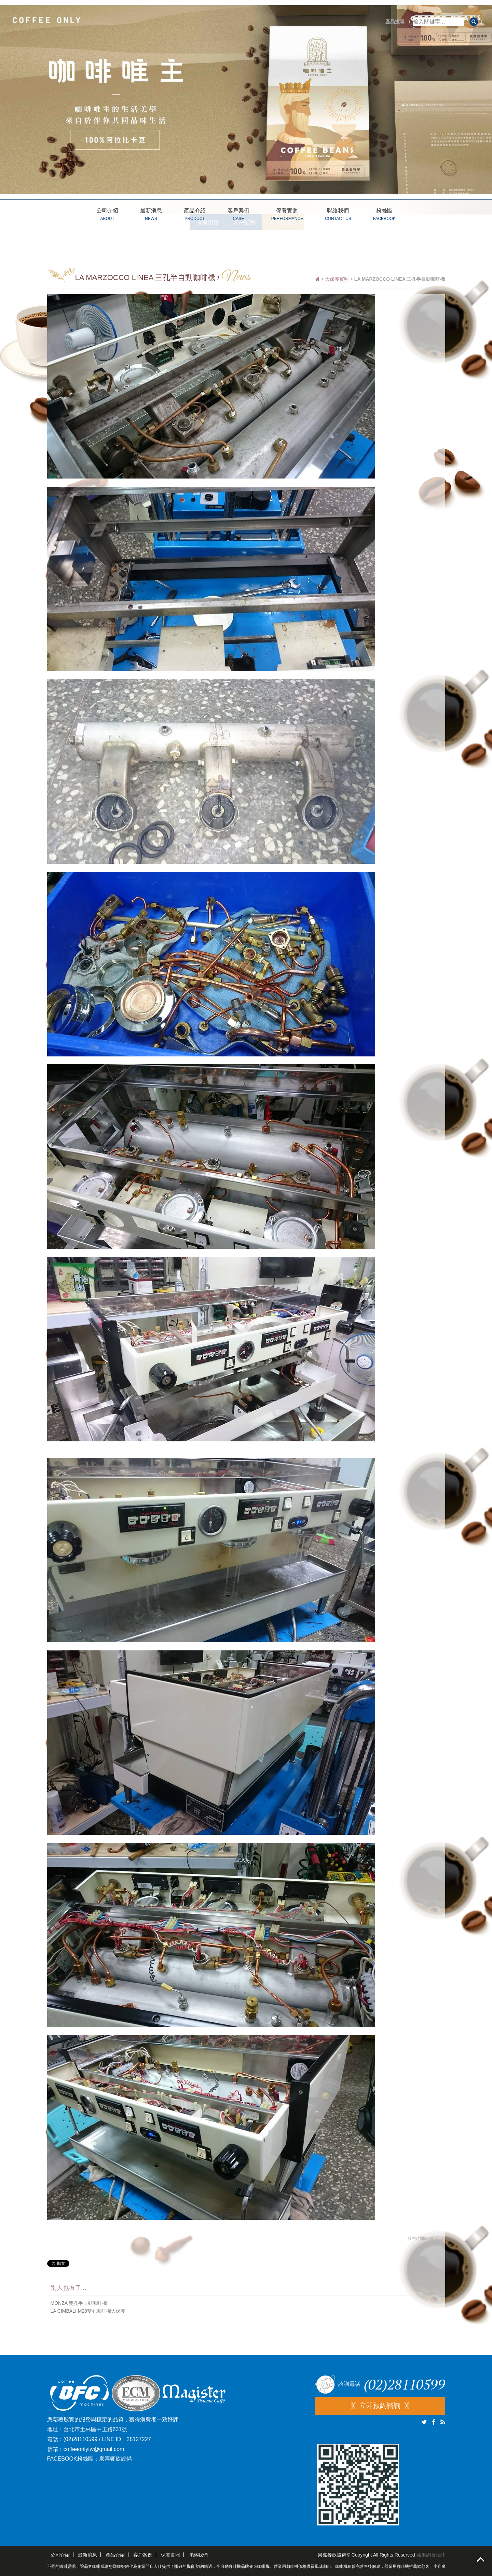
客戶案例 (238, 215)
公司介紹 (107, 215)
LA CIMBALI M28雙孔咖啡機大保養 (88, 2311)
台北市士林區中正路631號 (95, 2429)
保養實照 (287, 215)
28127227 (139, 2439)
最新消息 (151, 215)
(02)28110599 (81, 2439)
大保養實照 (337, 279)
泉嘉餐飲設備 (115, 2459)
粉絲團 (384, 215)
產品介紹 (195, 215)
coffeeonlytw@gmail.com (94, 2449)
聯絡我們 (338, 215)
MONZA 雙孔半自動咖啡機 (79, 2303)
